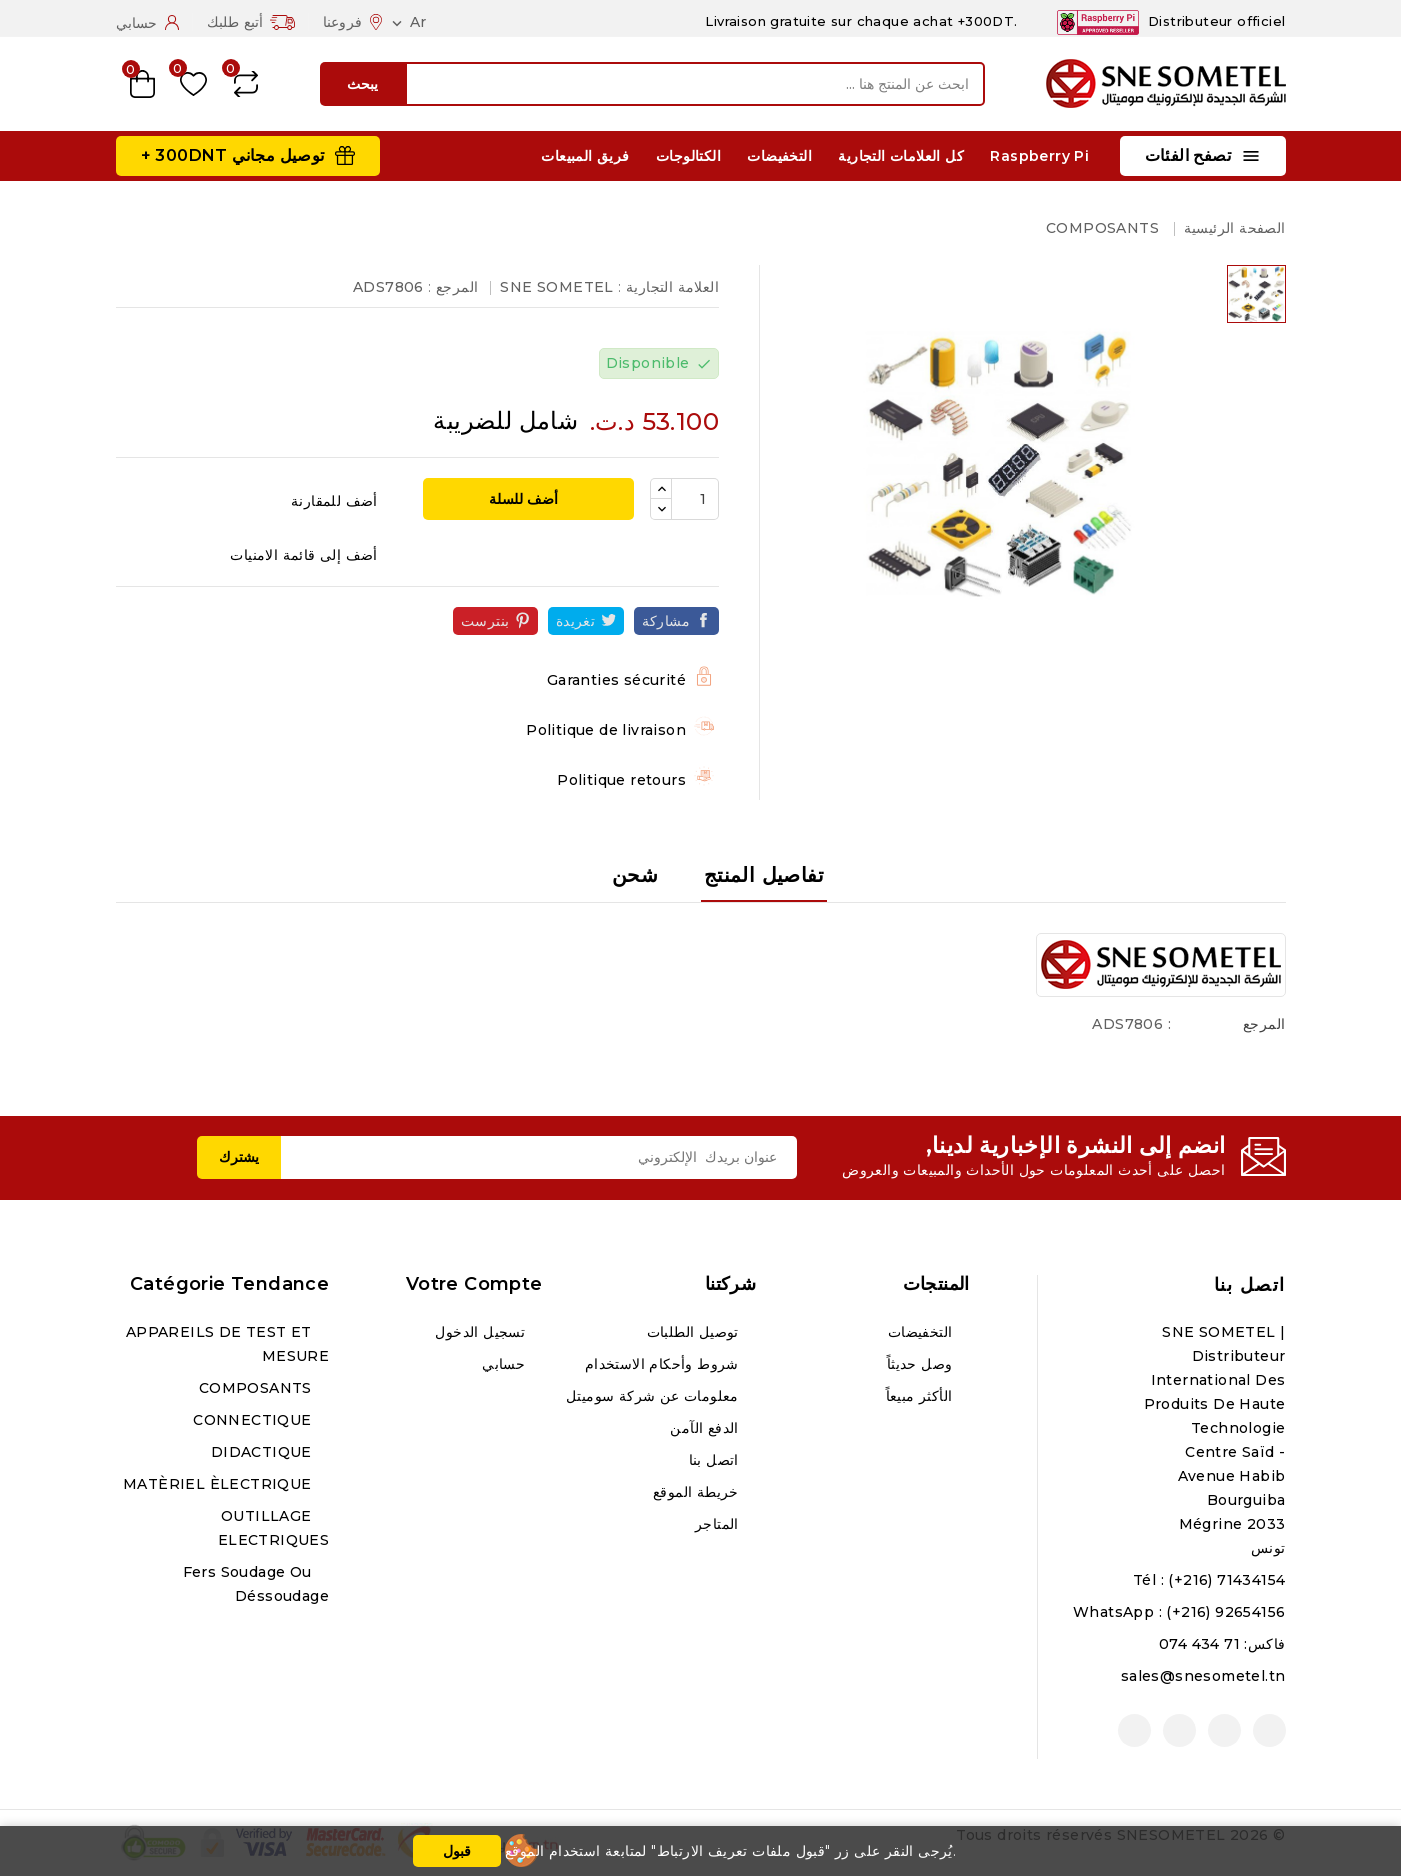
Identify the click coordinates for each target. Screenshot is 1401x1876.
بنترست (485, 621)
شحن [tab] (635, 875)
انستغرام (1179, 1730)
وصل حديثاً (922, 1364)
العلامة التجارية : (668, 287)
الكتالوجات (688, 156)
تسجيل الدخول (482, 1332)
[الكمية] (695, 499)
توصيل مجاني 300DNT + (233, 155)
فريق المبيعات (585, 156)
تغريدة (575, 621)
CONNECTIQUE (254, 1420)
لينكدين (1134, 1730)
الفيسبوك (1269, 1730)
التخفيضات (779, 156)
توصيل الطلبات (695, 1332)
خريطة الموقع (698, 1492)
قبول (457, 1851)
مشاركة (666, 621)
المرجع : (453, 287)
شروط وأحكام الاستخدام (664, 1364)
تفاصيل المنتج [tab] (764, 875)
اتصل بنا (1250, 1285)
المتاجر (719, 1524)
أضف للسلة (525, 499)
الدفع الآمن (706, 1428)
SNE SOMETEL (556, 287)
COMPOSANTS (257, 1388)
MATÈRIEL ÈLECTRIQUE (219, 1484)
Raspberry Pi (1039, 156)
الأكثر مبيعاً (921, 1396)
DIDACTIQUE (263, 1452)
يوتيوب (1224, 1730)
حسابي (505, 1364)
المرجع (1264, 1024)
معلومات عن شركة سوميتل (654, 1396)
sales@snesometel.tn (1203, 1676)
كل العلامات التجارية (901, 156)
